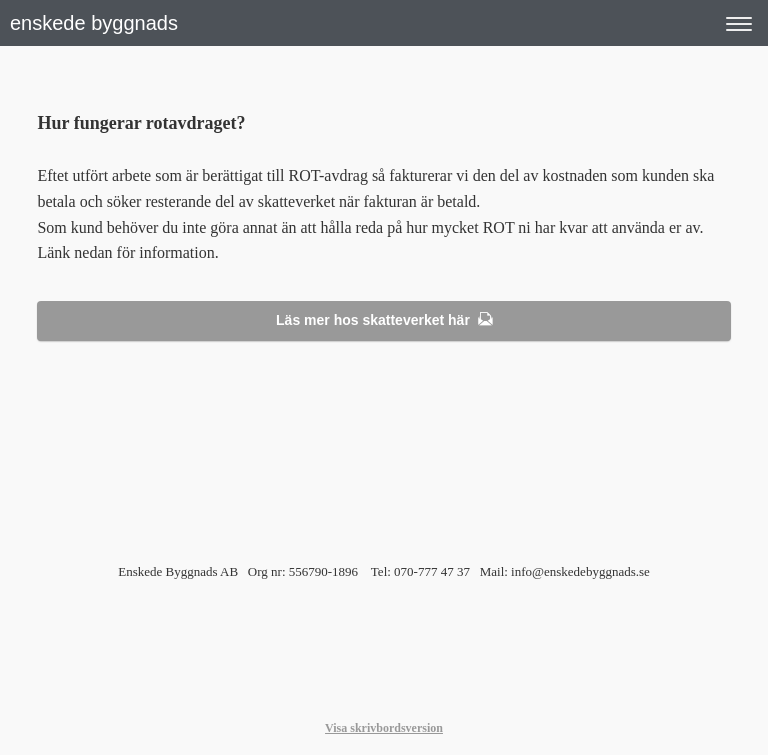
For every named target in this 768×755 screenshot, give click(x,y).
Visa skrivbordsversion (384, 728)
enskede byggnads (94, 23)
